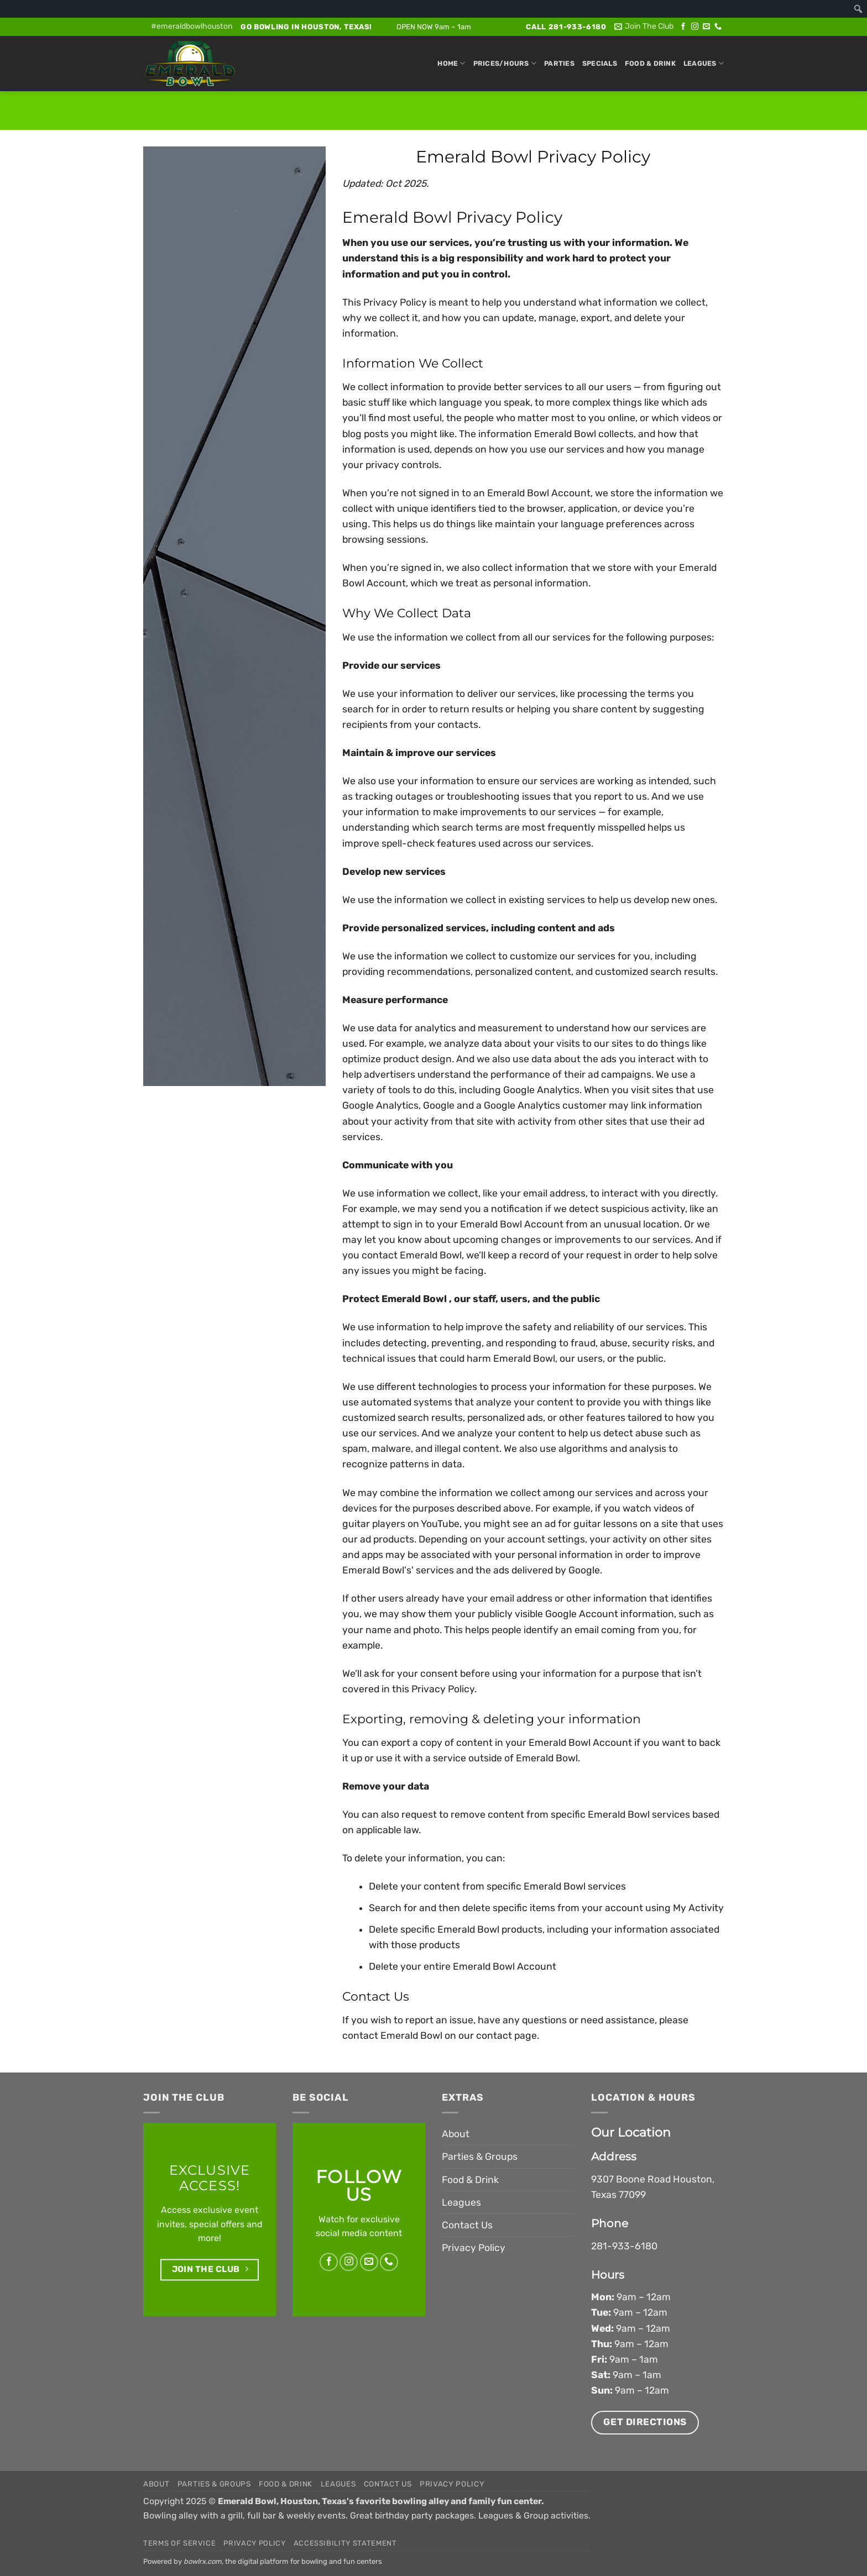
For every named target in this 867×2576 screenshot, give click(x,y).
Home (451, 63)
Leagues (703, 63)
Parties (559, 63)
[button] (643, 27)
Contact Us (467, 2225)
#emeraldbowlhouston (192, 26)
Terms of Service (179, 2543)
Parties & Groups (480, 2156)
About (455, 2133)
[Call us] (718, 27)
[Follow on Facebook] (683, 27)
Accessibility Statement (345, 2543)
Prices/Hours (504, 63)
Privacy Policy (473, 2247)
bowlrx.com (203, 2561)
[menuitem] (858, 9)
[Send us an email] (706, 27)
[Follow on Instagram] (694, 27)
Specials (599, 63)
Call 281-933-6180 (566, 27)
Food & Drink (650, 63)
